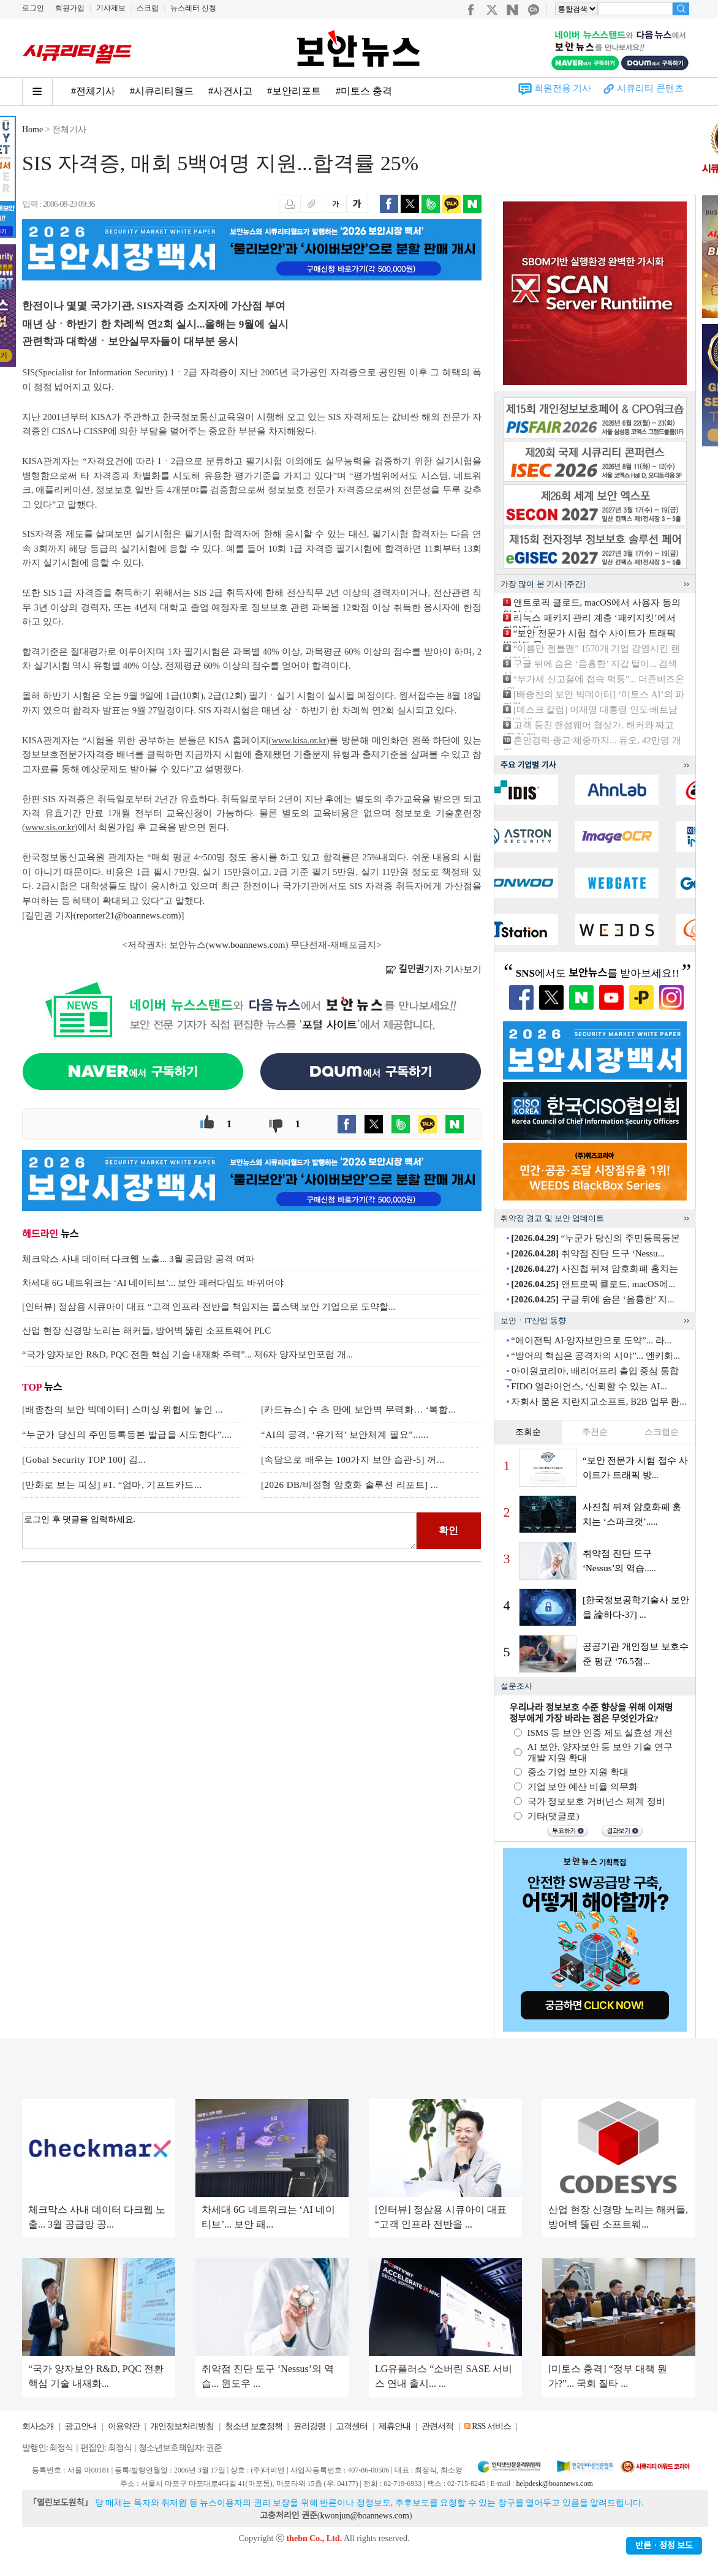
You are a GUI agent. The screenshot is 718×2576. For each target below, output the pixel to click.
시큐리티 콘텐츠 (650, 88)
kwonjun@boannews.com (364, 2515)
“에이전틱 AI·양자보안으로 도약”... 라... (591, 1340)
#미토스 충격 (364, 91)
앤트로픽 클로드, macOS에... (593, 1284)
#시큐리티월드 (162, 91)
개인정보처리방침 (182, 2426)
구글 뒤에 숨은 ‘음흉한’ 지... (592, 1299)
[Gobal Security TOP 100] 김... (84, 1460)
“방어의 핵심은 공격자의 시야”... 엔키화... (595, 1356)
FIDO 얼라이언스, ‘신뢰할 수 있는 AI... (589, 1386)
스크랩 (148, 8)
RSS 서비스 (491, 2426)
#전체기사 (93, 91)
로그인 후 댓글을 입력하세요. (219, 1530)
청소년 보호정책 (253, 2426)
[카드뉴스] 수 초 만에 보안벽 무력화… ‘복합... (358, 1409)
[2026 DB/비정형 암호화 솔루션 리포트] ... (350, 1485)
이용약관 (124, 2426)
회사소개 (38, 2426)
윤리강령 (309, 2426)
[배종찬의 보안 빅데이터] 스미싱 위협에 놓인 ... (122, 1409)
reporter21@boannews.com (127, 915)
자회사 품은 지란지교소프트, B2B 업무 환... (598, 1401)
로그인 (33, 8)
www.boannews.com (247, 945)
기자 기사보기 (433, 969)
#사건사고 (230, 91)
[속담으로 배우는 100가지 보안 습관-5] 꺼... (353, 1460)
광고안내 (81, 2426)
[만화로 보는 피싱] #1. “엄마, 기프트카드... (112, 1485)
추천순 (595, 1431)
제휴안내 (394, 2426)
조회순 (528, 1431)
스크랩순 (661, 1431)
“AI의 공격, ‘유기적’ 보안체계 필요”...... (345, 1435)
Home (32, 129)
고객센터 (352, 2426)
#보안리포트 (294, 91)
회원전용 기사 (563, 88)
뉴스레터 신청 (193, 8)
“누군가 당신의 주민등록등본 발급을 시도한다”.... (127, 1435)
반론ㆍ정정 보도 (664, 2545)
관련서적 (437, 2426)
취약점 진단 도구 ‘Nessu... (587, 1253)
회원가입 (70, 8)
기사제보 (111, 8)
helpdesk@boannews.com (554, 2483)
